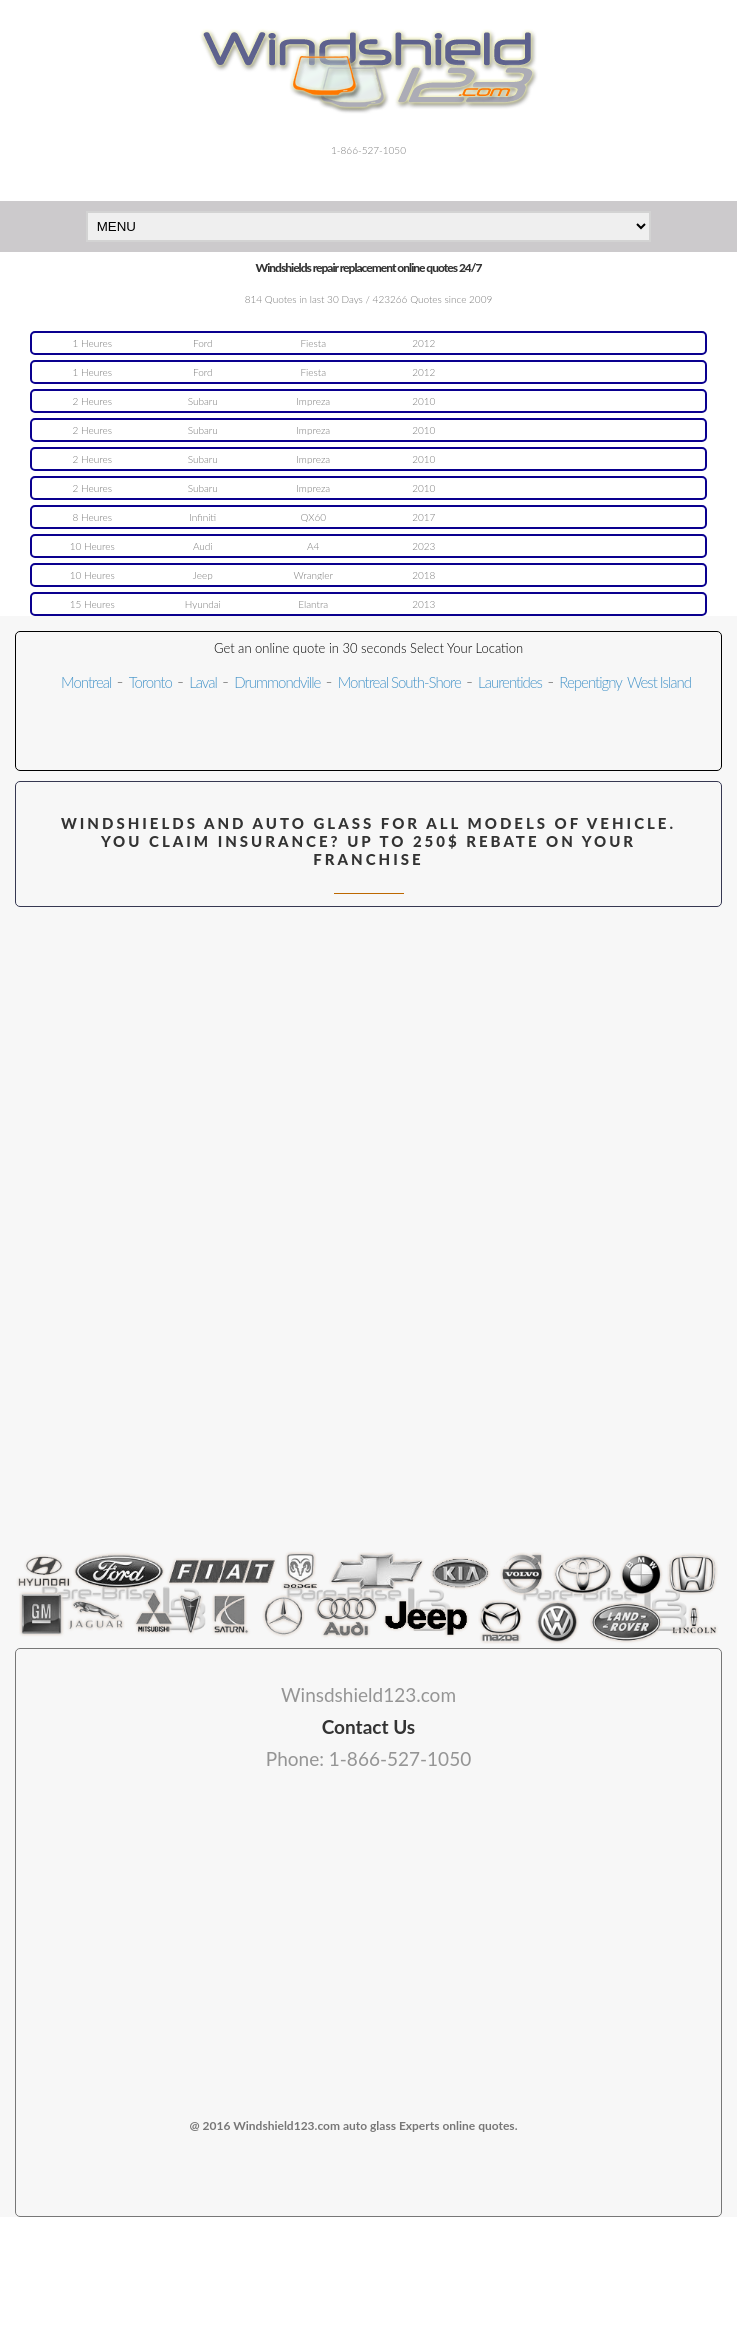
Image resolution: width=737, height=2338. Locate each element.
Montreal (86, 682)
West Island (659, 682)
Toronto (150, 682)
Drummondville (277, 682)
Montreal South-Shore (399, 682)
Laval (203, 682)
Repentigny (590, 682)
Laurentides (510, 682)
